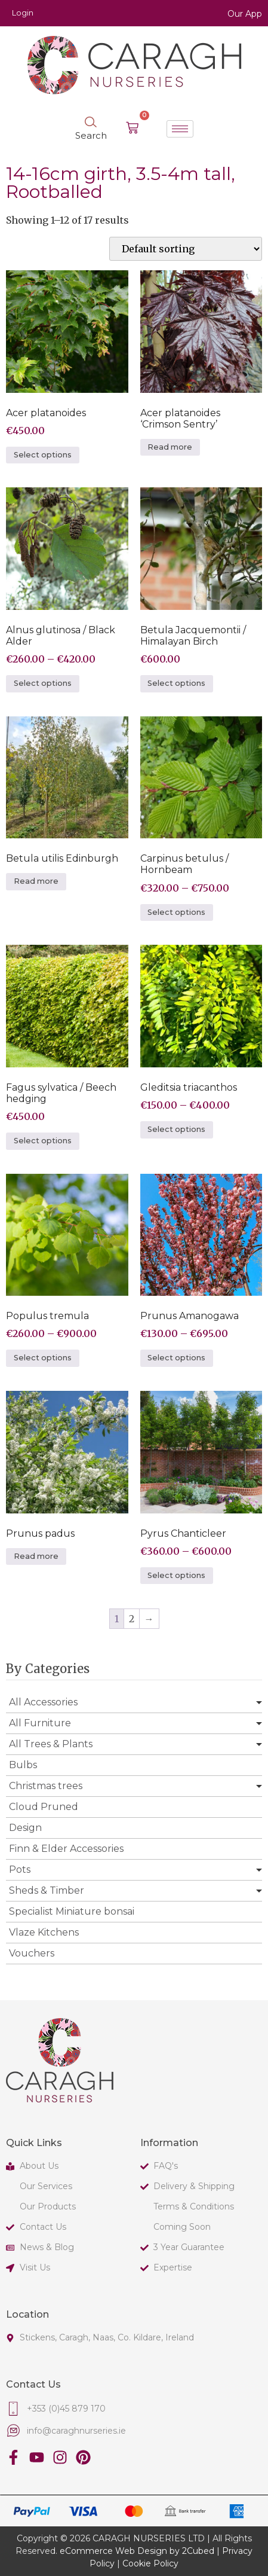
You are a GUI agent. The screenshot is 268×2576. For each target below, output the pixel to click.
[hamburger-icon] (180, 129)
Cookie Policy (150, 2563)
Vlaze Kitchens (44, 1932)
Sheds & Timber (46, 1890)
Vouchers (31, 1953)
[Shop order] (185, 249)
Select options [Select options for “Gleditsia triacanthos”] (176, 1129)
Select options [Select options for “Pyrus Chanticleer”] (176, 1575)
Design (25, 1827)
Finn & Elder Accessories (66, 1848)
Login (22, 12)
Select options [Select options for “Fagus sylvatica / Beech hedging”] (43, 1140)
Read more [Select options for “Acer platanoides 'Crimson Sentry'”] (169, 446)
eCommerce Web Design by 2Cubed (137, 2551)
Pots (19, 1869)
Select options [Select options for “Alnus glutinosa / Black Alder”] (43, 683)
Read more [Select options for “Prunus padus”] (36, 1556)
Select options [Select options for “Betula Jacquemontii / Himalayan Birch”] (176, 683)
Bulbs (23, 1765)
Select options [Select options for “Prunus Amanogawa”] (176, 1357)
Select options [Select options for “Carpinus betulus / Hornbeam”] (176, 912)
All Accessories (43, 1702)
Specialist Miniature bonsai (71, 1911)
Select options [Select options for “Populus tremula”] (43, 1357)
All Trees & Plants (51, 1744)
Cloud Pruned (43, 1806)
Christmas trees (45, 1785)
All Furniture (40, 1723)
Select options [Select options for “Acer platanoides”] (43, 454)
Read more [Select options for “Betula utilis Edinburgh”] (36, 881)
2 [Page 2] (131, 1619)
